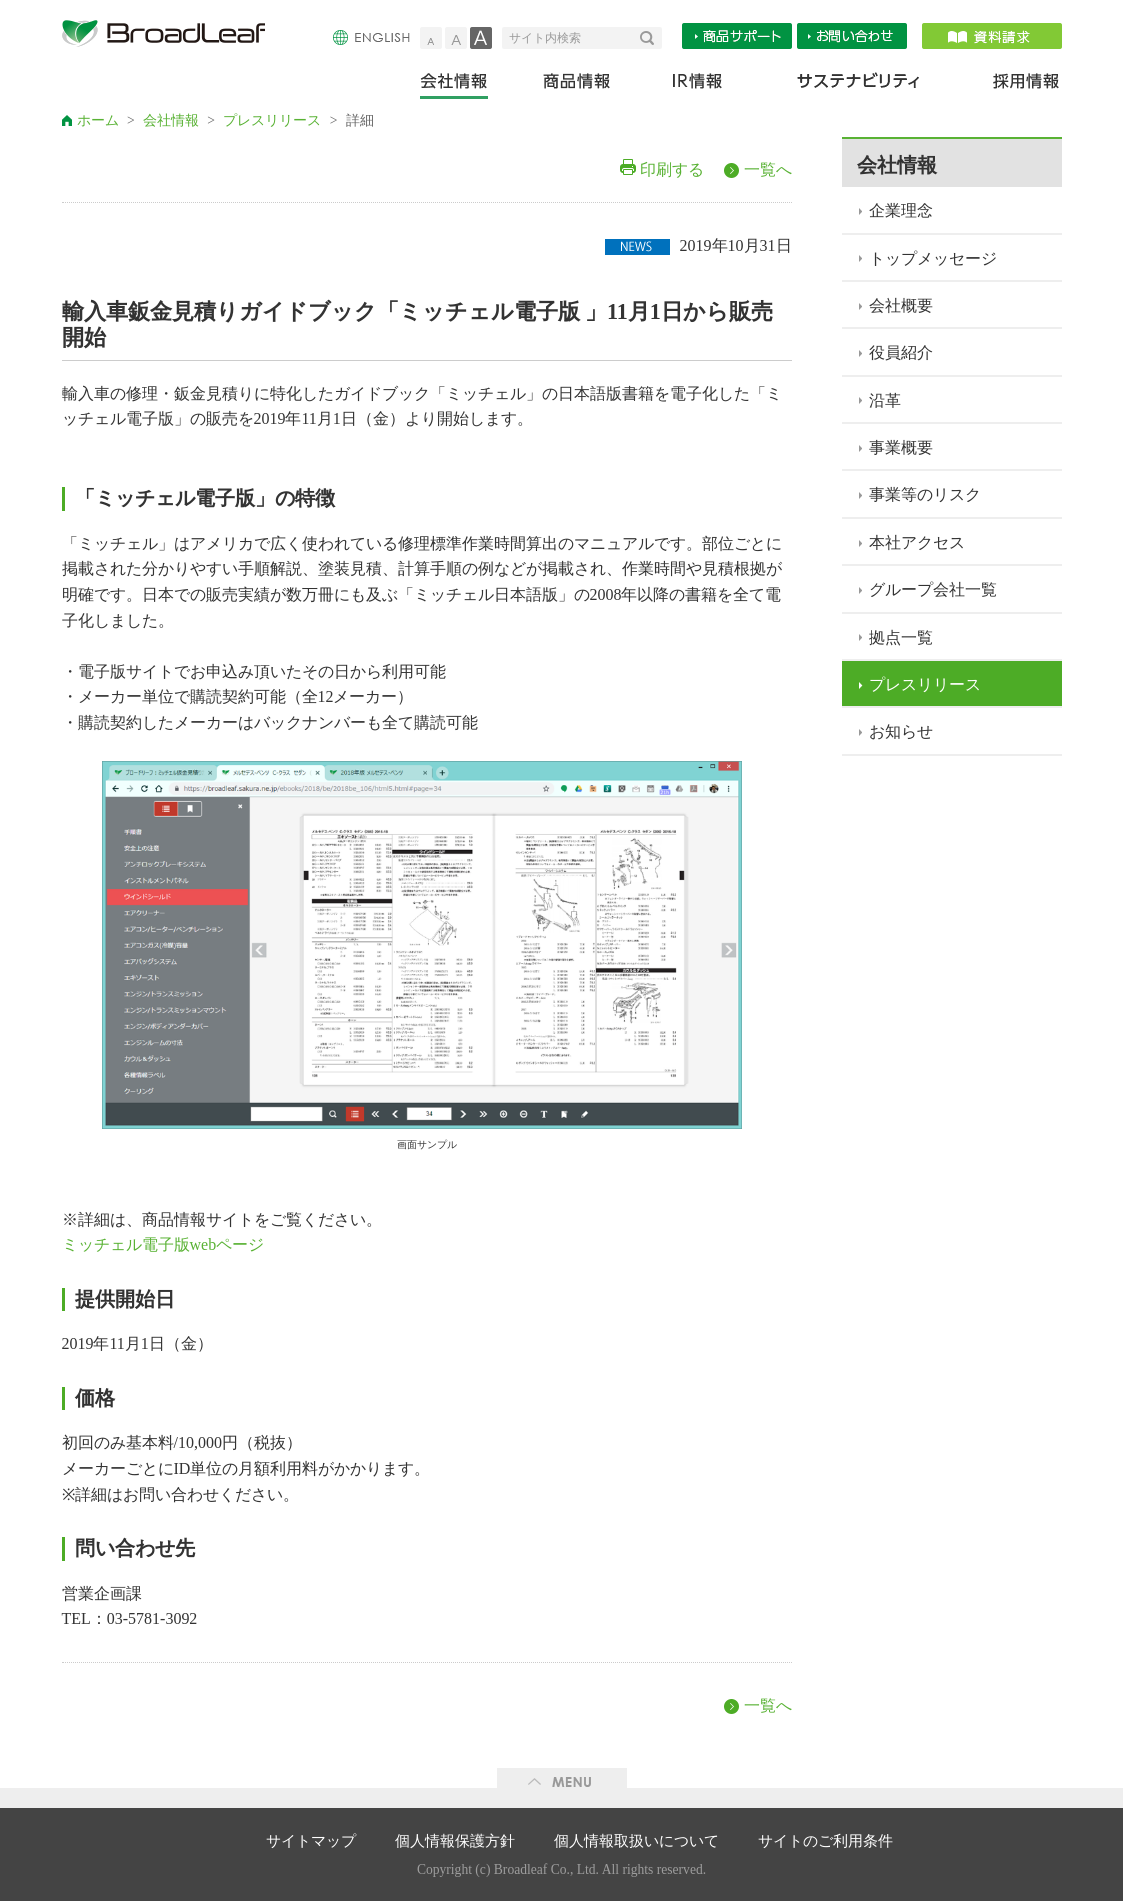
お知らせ (901, 731)
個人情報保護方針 (455, 1841)
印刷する (672, 169)
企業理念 (901, 210)
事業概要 (901, 447)
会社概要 (901, 305)
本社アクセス (917, 542)
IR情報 (696, 85)
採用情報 (1014, 85)
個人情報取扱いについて (636, 1841)
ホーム (98, 120)
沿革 (885, 400)
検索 (651, 38)
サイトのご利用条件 (825, 1841)
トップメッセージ (933, 258)
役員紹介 (901, 352)
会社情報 (467, 85)
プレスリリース (272, 120)
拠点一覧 (901, 637)
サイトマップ (311, 1841)
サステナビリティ (858, 85)
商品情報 (578, 85)
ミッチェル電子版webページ (163, 1244)
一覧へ (768, 169)
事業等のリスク (925, 494)
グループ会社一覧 (933, 589)
